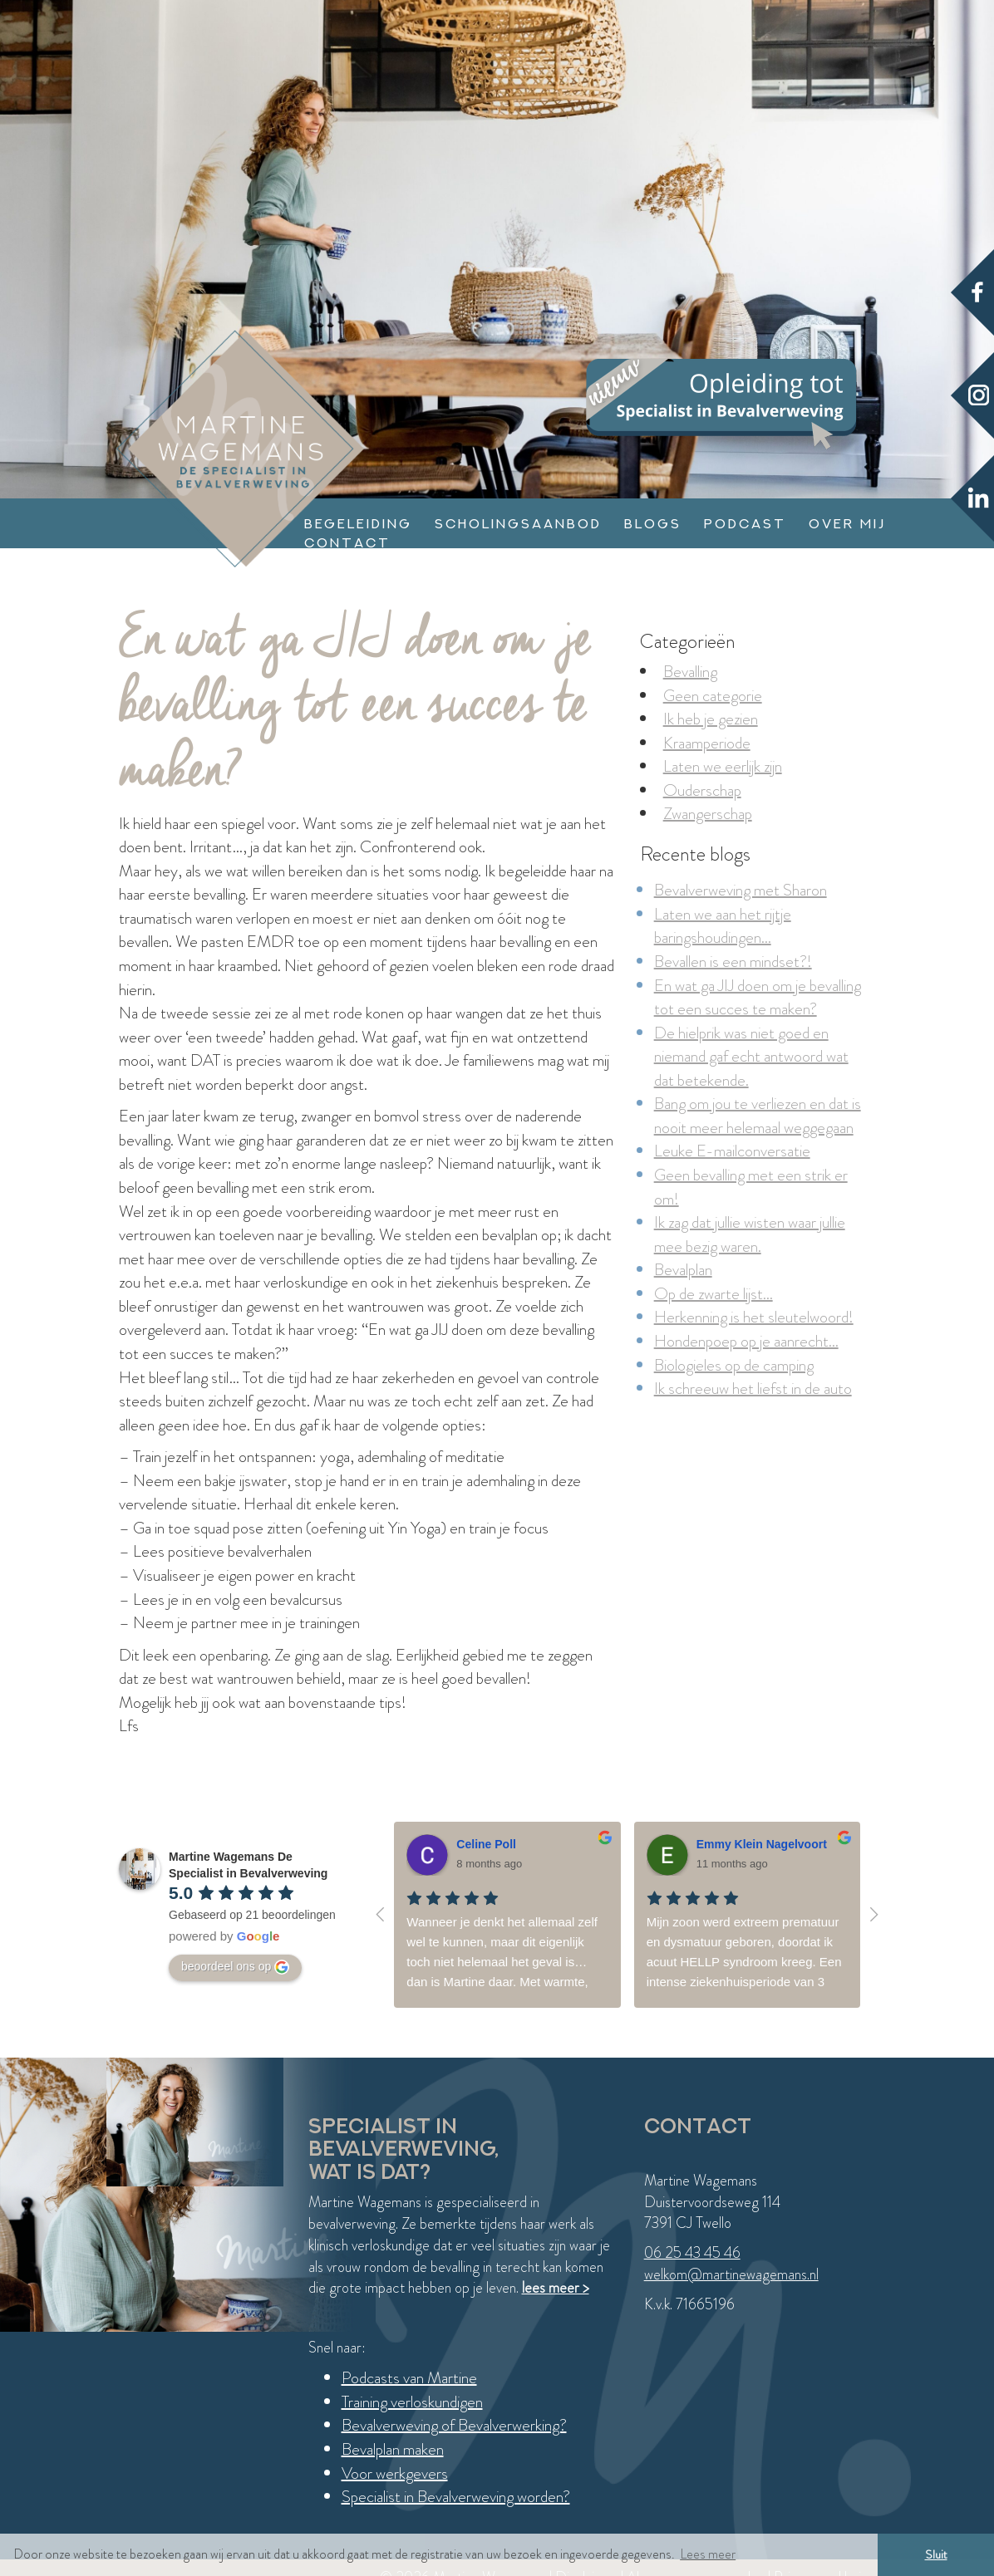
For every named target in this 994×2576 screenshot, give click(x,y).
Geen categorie (712, 696)
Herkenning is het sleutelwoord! (754, 1317)
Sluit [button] (936, 2554)
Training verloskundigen (412, 2402)
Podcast (745, 524)
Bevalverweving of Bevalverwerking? (454, 2425)
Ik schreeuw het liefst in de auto (753, 1388)
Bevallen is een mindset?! (733, 961)
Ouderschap (702, 790)
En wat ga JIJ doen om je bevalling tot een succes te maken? (757, 998)
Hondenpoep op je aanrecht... (746, 1341)
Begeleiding (358, 524)
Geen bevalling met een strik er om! (751, 1187)
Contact (347, 543)
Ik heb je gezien (710, 719)
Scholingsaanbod (518, 524)
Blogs (653, 524)
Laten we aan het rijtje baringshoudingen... (722, 926)
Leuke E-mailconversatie (732, 1151)
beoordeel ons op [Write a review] (235, 1967)
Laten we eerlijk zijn (722, 766)
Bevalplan (683, 1270)
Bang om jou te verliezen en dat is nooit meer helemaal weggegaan (757, 1116)
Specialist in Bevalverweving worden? (456, 2497)
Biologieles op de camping (734, 1365)
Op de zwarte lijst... (713, 1294)
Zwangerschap (707, 814)
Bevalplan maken (393, 2449)
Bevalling (690, 672)
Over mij (847, 524)
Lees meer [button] (708, 2554)
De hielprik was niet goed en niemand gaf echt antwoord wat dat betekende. (751, 1056)
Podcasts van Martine (409, 2378)
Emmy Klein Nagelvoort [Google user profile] (761, 1844)
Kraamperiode (706, 743)
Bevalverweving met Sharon (740, 890)
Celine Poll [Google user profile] (486, 1844)
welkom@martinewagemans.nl (731, 2274)
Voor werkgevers (395, 2473)
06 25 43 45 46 (692, 2253)
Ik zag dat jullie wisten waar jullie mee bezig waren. (749, 1234)
